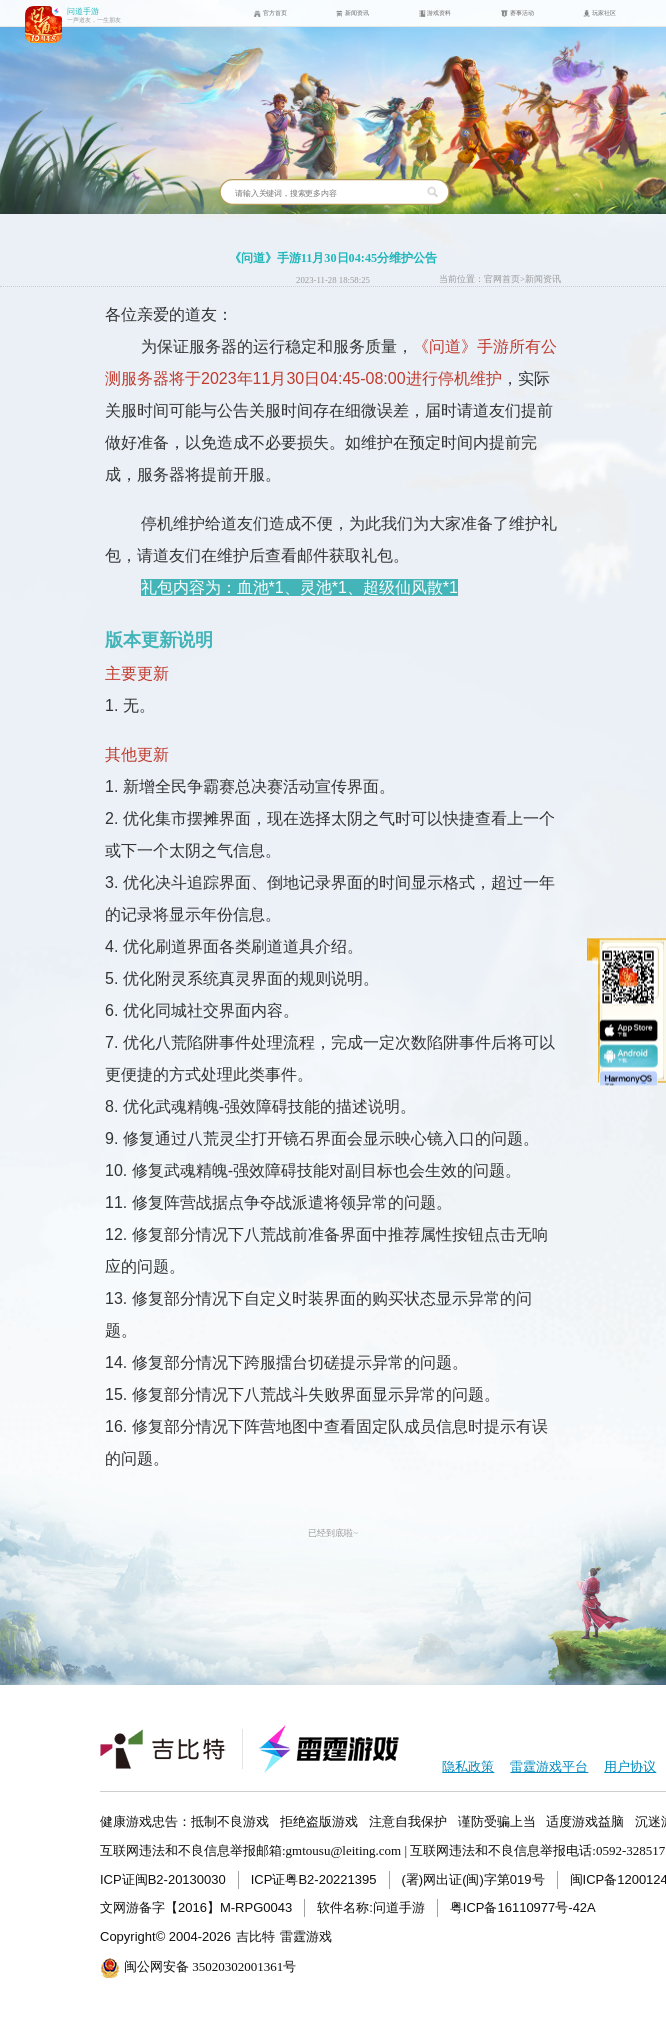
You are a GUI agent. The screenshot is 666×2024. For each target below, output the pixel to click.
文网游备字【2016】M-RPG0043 (196, 1907)
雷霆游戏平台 (549, 1766)
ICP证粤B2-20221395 (314, 1879)
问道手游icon (43, 24)
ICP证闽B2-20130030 (163, 1879)
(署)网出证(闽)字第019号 (473, 1879)
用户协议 (630, 1766)
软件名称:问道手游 (371, 1907)
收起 (585, 941)
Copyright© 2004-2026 (165, 1936)
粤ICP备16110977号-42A (523, 1907)
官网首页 (502, 279)
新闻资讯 (543, 279)
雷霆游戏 (306, 1936)
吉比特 (255, 1936)
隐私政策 (468, 1766)
